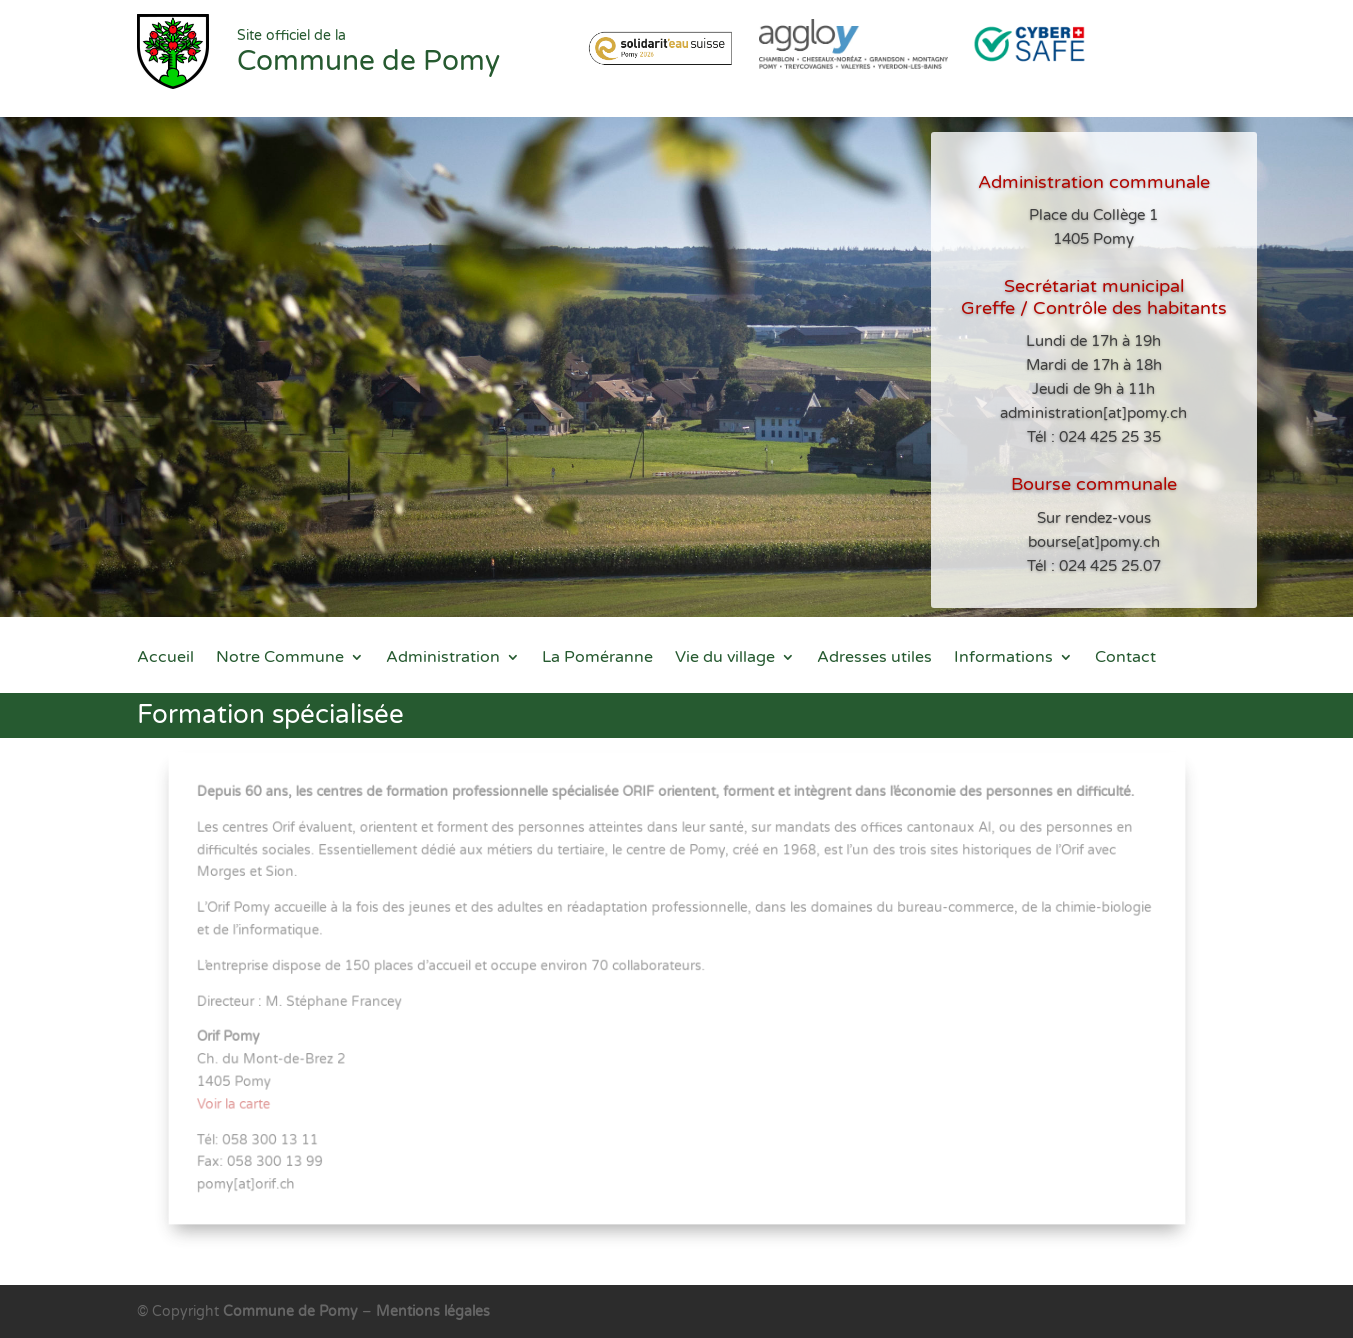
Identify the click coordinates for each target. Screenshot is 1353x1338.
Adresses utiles (874, 658)
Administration (443, 658)
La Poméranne (597, 658)
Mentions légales (433, 1311)
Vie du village (725, 658)
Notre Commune (280, 658)
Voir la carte (246, 1100)
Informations (1003, 658)
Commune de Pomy (292, 1311)
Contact (1125, 658)
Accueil (165, 658)
